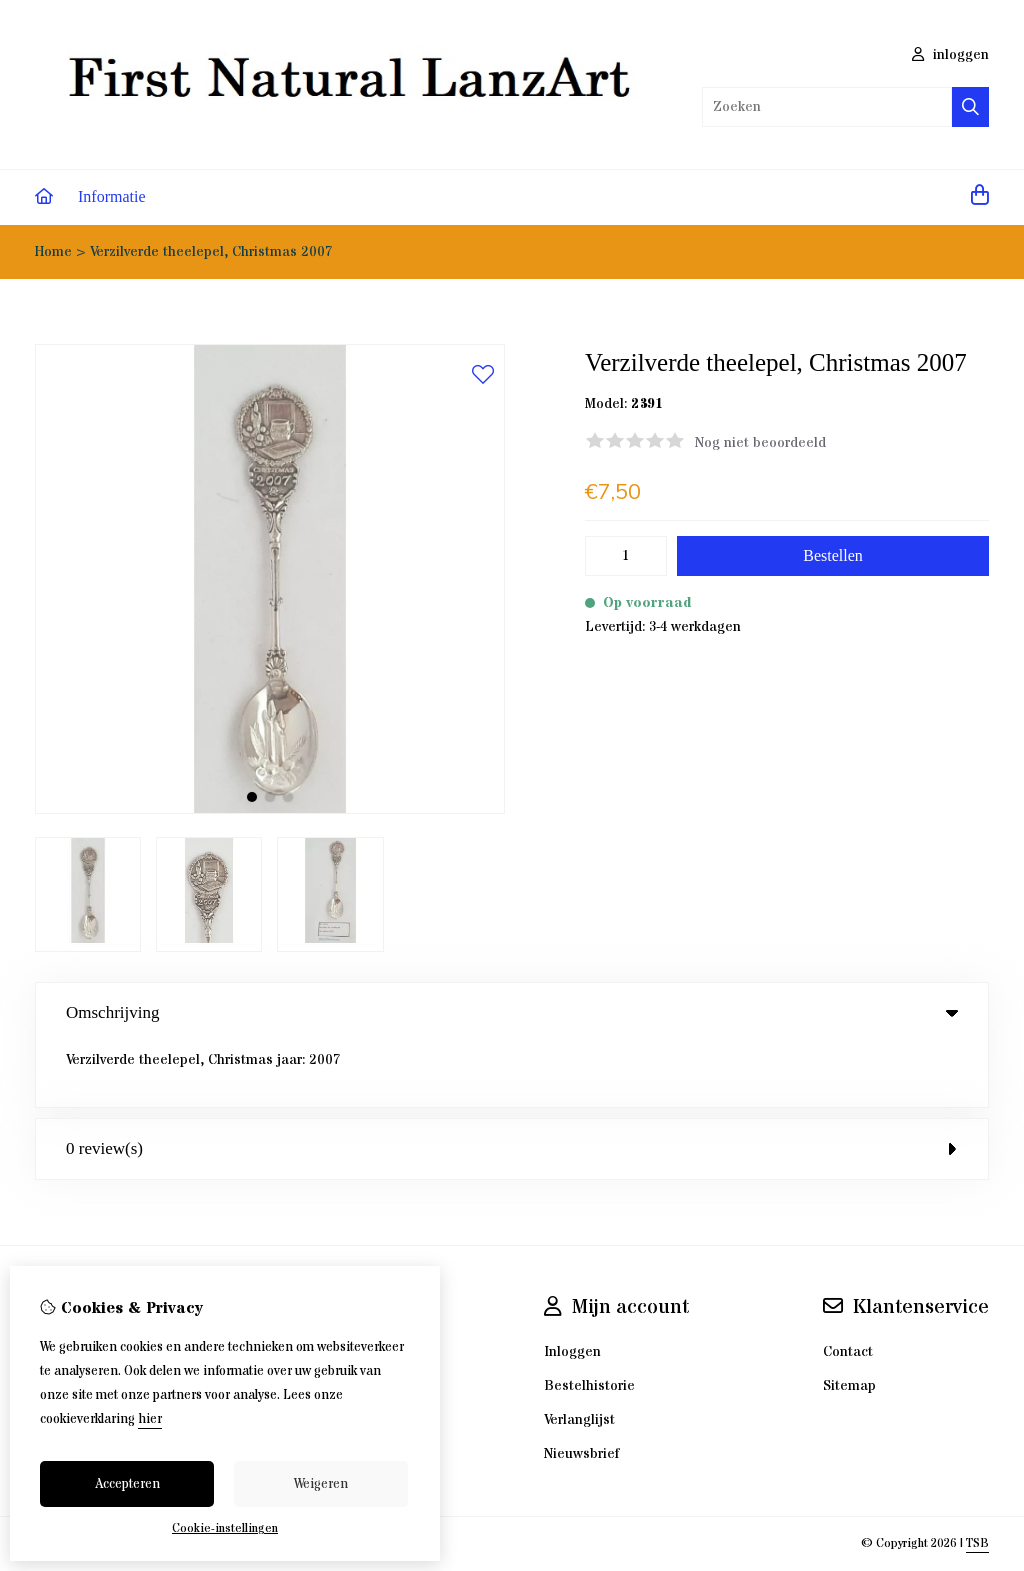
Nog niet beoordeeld (760, 443)
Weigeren (321, 1484)
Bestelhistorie (589, 1322)
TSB (977, 1479)
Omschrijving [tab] (512, 1012)
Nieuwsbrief (581, 1390)
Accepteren (127, 1484)
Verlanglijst (579, 1356)
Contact (848, 1288)
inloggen (950, 55)
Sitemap (849, 1322)
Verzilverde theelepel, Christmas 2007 (211, 252)
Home (53, 252)
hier (150, 1419)
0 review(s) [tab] (512, 1084)
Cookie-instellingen (225, 1528)
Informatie (112, 196)
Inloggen (572, 1288)
